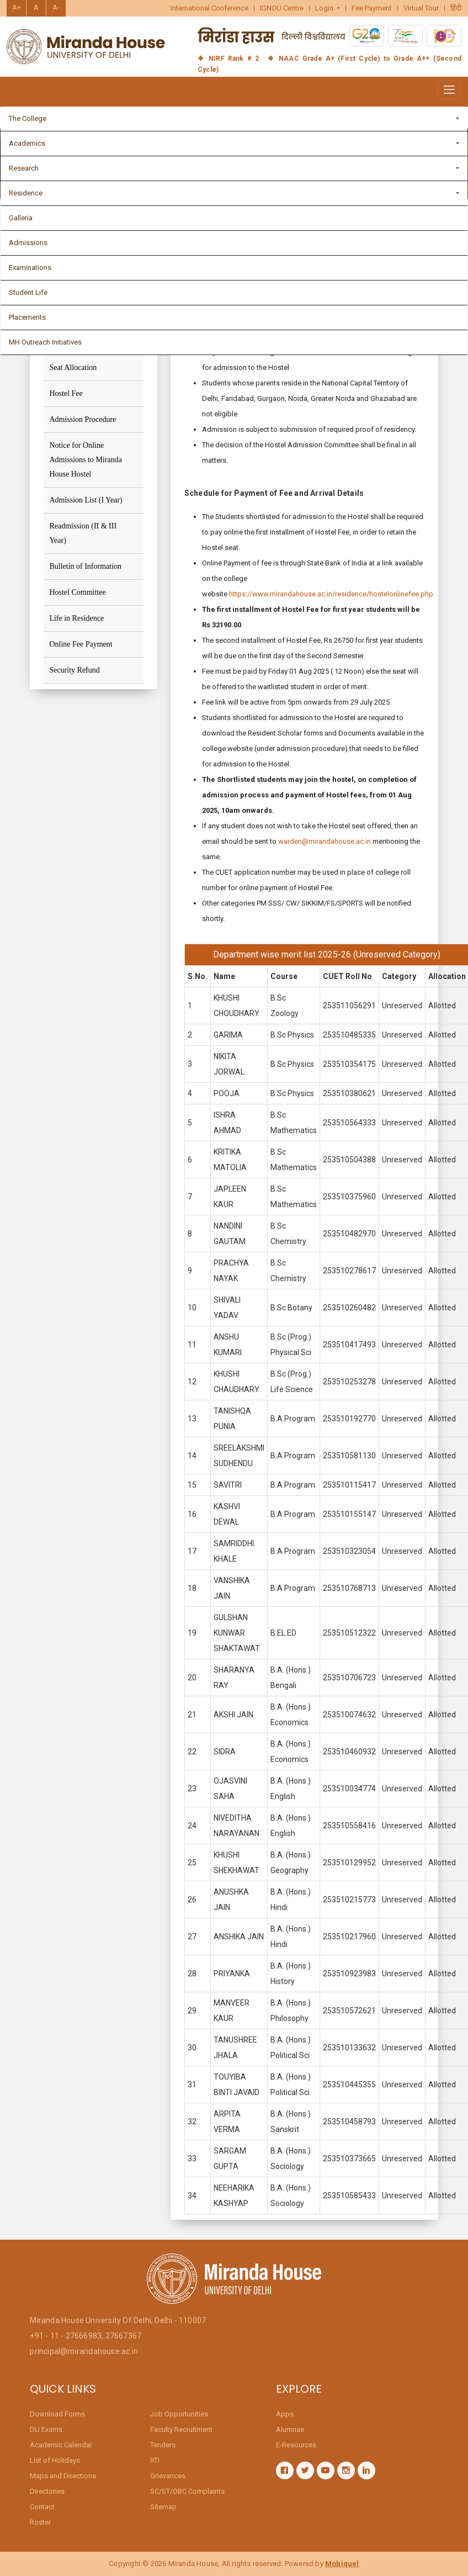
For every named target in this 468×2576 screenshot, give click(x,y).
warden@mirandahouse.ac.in (325, 848)
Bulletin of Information (85, 566)
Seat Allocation (73, 367)
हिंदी (455, 8)
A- (56, 7)
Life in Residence (76, 618)
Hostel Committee (77, 592)
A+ (16, 7)
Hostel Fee (65, 393)
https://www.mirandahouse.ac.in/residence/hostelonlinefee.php (331, 601)
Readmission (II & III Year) (82, 533)
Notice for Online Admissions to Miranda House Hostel (85, 459)
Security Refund (74, 670)
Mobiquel (342, 2563)
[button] (328, 8)
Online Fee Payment (80, 644)
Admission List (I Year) (85, 500)
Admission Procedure (82, 419)
